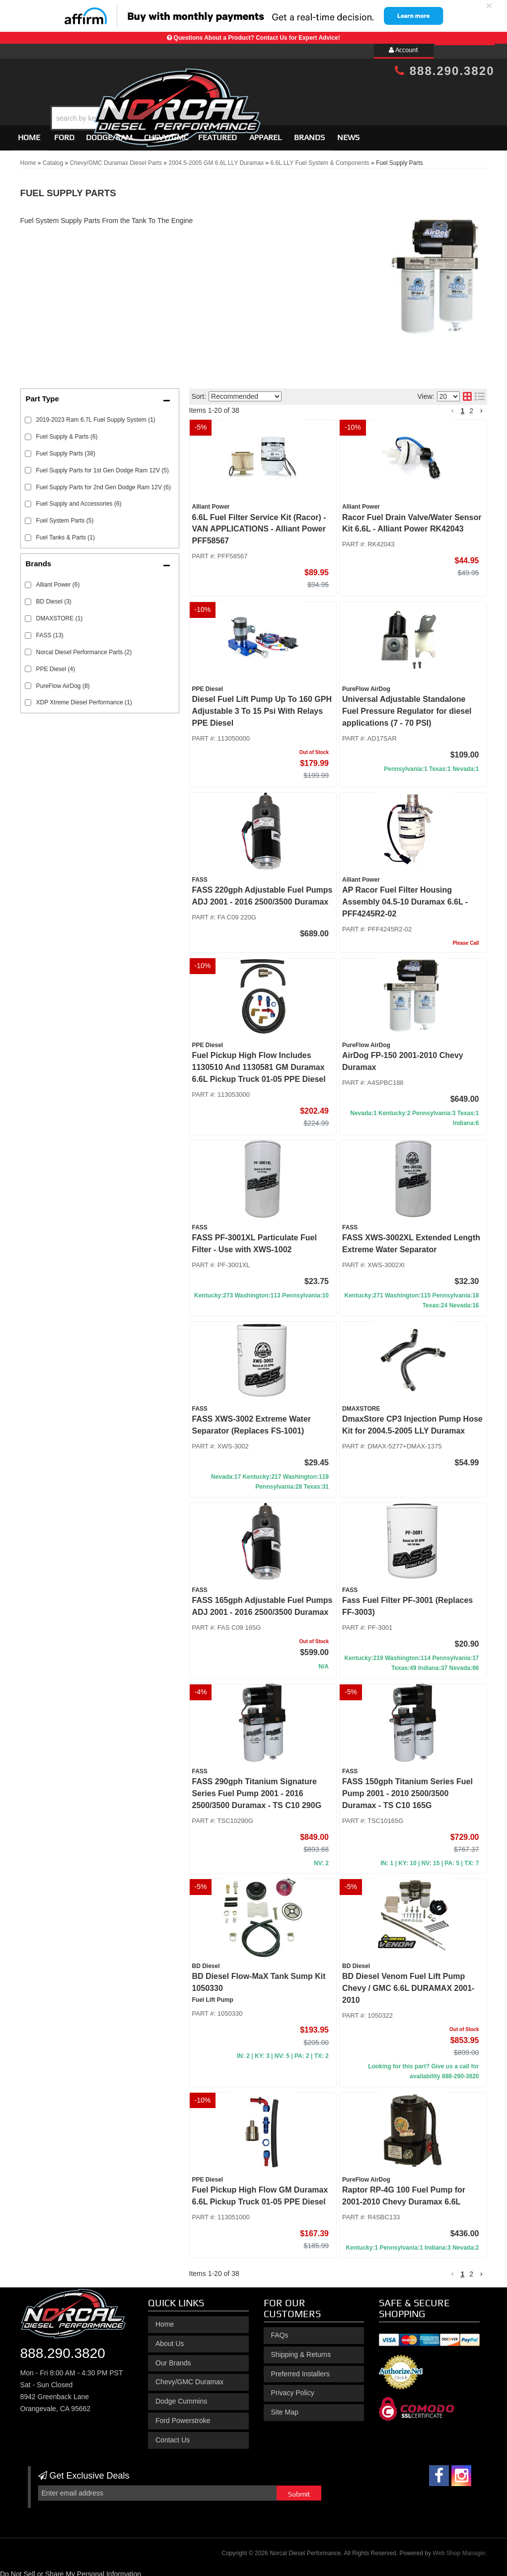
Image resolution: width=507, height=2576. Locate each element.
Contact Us (172, 2435)
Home (29, 133)
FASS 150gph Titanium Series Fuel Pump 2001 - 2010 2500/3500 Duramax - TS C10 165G (407, 1789)
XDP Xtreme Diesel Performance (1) (84, 698)
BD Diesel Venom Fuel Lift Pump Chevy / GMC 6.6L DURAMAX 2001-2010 (408, 1984)
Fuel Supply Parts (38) (65, 449)
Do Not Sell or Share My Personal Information (70, 2570)
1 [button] (462, 406)
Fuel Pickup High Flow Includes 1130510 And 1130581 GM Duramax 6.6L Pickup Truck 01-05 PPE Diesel (259, 1063)
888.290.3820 (62, 2348)
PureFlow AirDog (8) (63, 681)
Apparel (265, 133)
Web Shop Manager (459, 2549)
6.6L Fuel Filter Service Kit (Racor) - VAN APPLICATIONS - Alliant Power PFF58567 (259, 525)
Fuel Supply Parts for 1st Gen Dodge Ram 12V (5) (102, 465)
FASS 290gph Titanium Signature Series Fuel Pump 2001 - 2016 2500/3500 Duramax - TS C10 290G (257, 1789)
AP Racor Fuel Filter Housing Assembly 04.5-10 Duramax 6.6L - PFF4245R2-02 (405, 897)
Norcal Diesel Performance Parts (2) (84, 647)
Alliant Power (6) (58, 580)
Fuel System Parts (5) (65, 516)
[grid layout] (467, 392)
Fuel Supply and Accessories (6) (79, 499)
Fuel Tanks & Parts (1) (65, 533)
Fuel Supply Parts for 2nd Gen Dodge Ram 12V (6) (103, 482)
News (348, 133)
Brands (309, 133)
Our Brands (173, 2358)
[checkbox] (28, 580)
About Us (169, 2339)
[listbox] (245, 392)
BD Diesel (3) (54, 597)
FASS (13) (50, 630)
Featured (217, 133)
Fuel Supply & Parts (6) (67, 432)
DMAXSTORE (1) (59, 613)
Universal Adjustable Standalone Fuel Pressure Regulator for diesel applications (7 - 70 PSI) (407, 707)
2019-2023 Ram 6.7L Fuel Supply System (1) (95, 415)
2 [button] (471, 406)
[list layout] (480, 392)
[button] (262, 93)
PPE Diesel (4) (55, 664)
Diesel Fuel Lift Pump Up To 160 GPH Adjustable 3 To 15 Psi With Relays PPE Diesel (262, 707)
